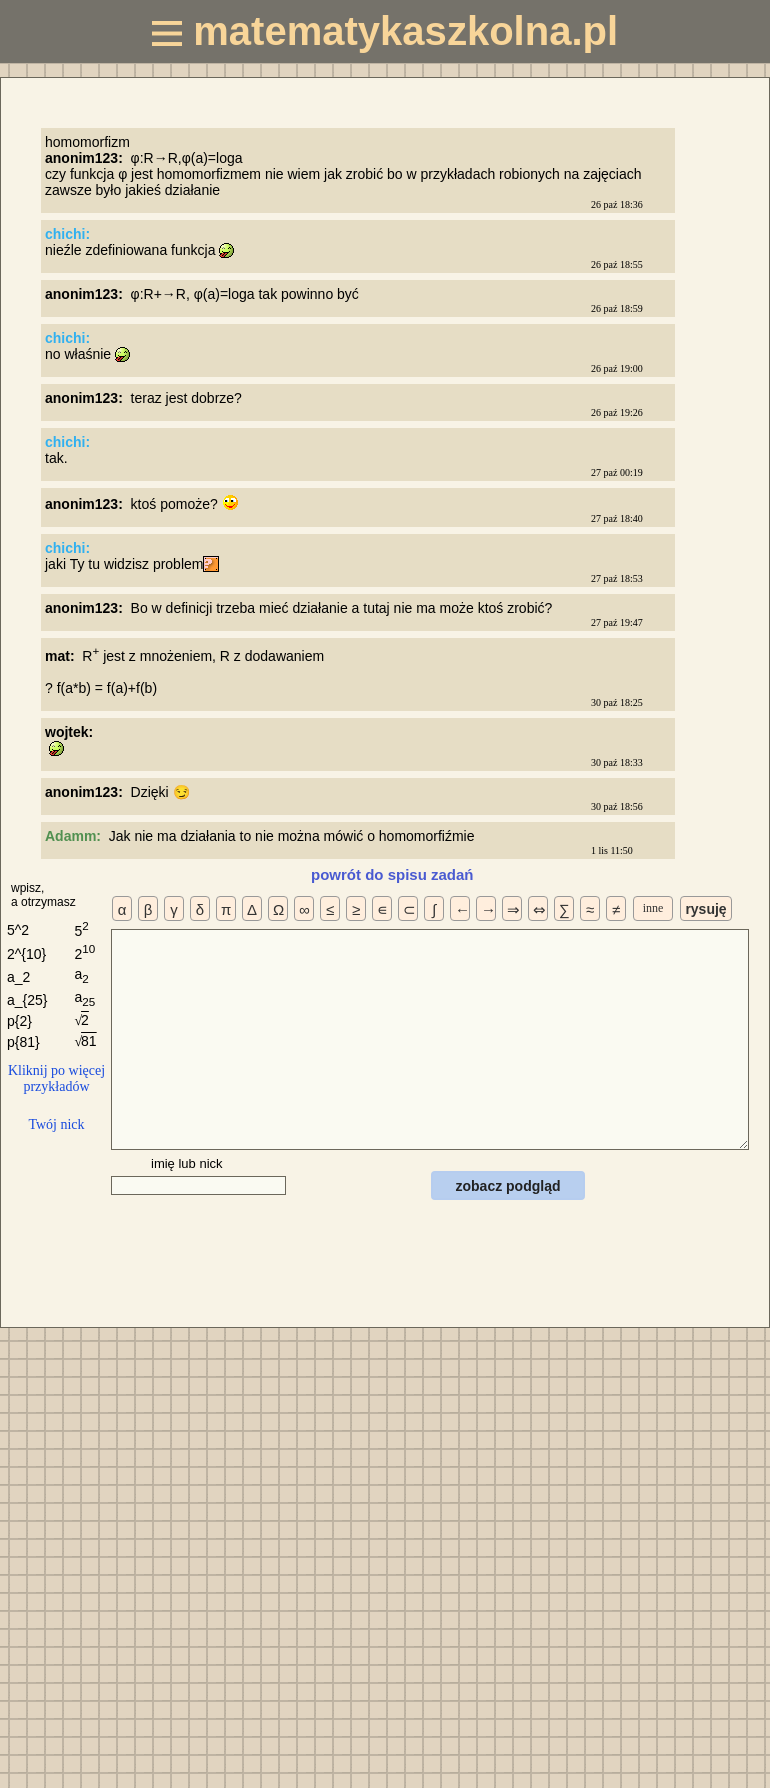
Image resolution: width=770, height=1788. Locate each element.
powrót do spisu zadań (392, 874)
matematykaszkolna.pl (385, 31)
